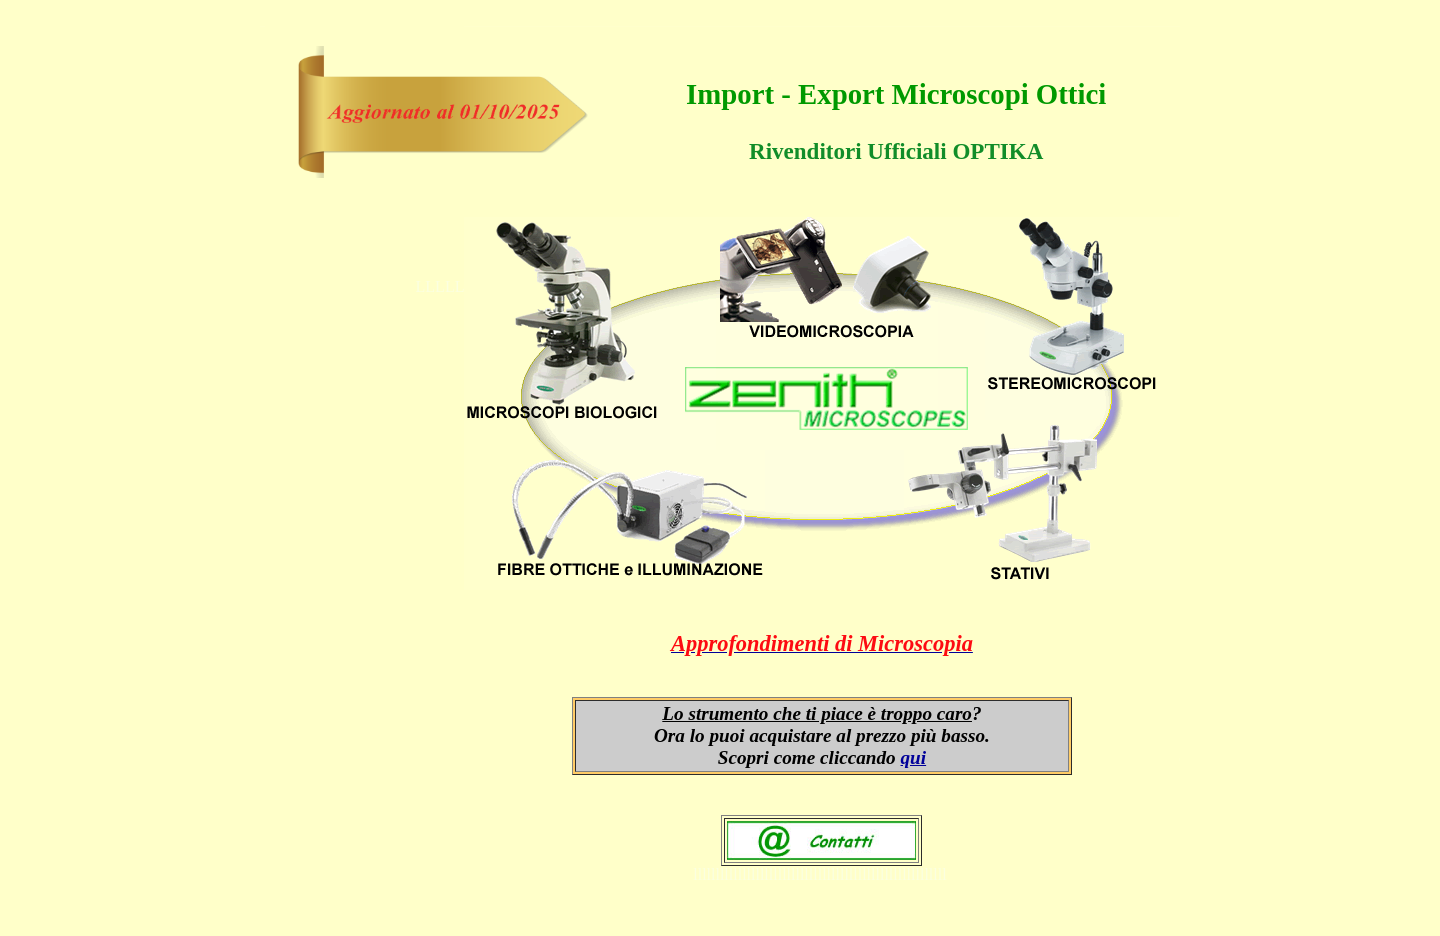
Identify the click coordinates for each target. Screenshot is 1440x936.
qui (914, 757)
